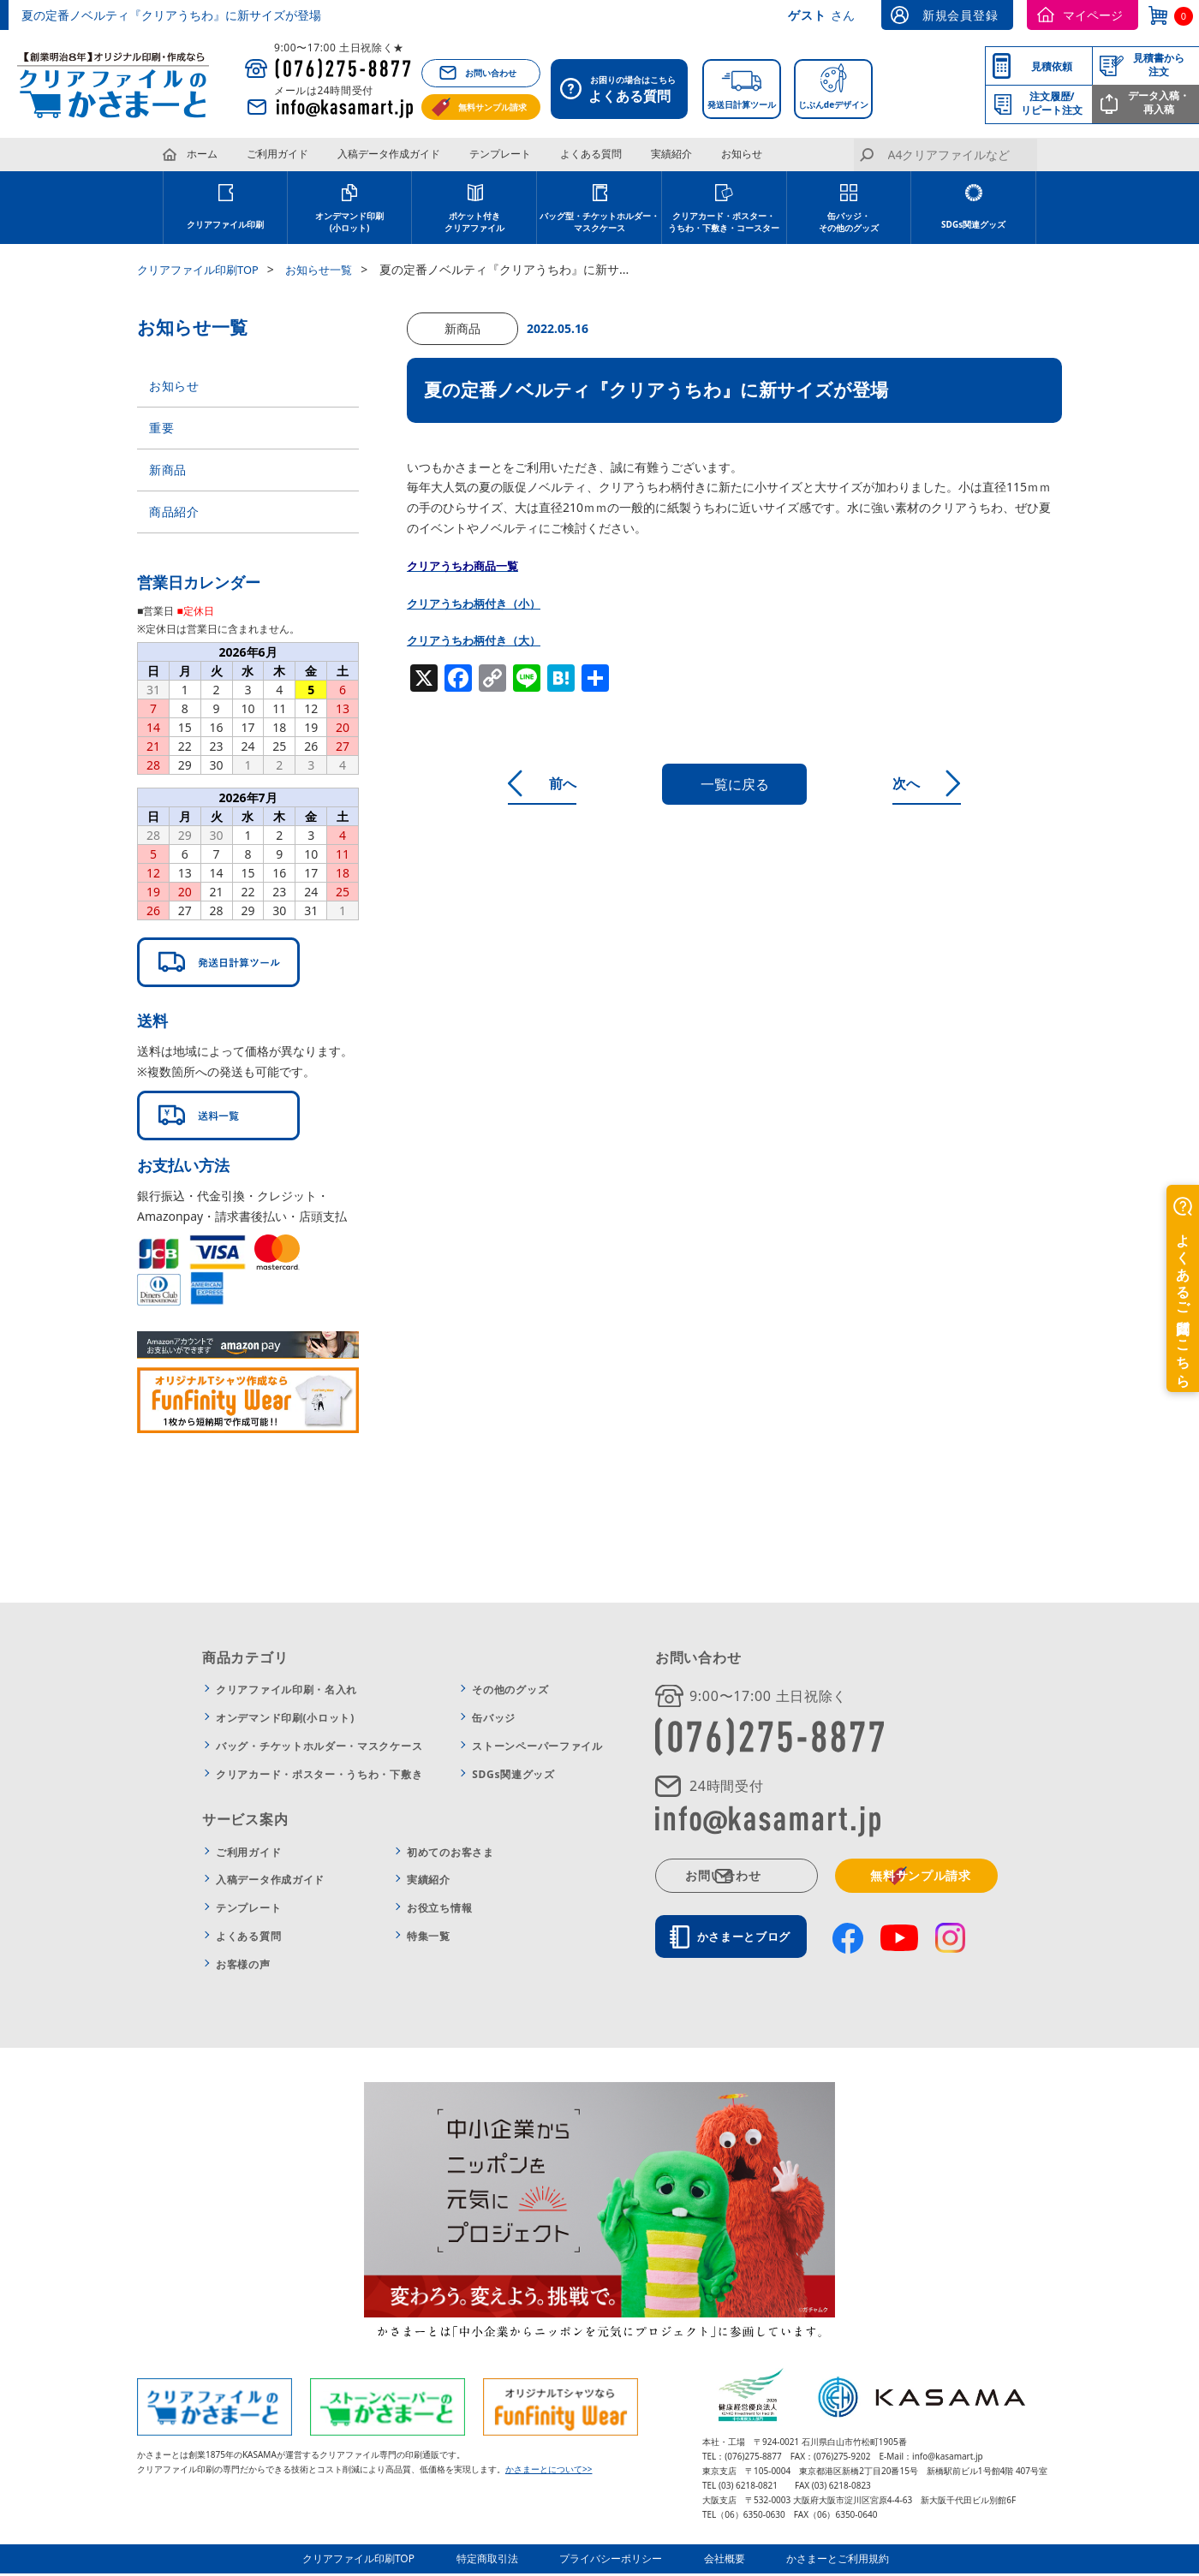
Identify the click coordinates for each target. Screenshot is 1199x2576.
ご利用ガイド (277, 153)
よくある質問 (591, 153)
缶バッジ (494, 1723)
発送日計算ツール (741, 104)
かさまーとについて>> (548, 2474)
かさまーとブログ (750, 1942)
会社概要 (721, 2562)
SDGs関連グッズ (973, 224)
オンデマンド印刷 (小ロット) (349, 222)
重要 (161, 429)
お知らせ (741, 153)
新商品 (168, 473)
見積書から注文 (1158, 65)
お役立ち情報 (439, 1914)
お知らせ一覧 (331, 269)
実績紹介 (671, 153)
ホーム (202, 153)
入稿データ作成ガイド (388, 153)
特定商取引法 (498, 2562)
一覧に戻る (735, 784)
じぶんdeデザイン (833, 104)
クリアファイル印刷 (225, 224)
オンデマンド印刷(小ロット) (285, 1723)
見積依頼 (1051, 66)
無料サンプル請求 (492, 107)
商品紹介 (174, 517)
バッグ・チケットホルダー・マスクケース (319, 1751)
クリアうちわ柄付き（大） (479, 640)
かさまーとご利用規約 (827, 2562)
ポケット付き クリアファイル (474, 222)
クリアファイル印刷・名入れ (286, 1695)
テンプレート (500, 153)
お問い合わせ (490, 73)
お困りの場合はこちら (624, 91)
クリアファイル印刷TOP (202, 269)
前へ (538, 783)
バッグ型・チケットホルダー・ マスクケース (599, 222)
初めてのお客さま (450, 1857)
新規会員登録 (960, 15)
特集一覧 (428, 1942)
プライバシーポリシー (615, 2562)
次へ (931, 783)
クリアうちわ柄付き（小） (479, 603)
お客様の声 (243, 1969)
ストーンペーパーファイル (537, 1751)
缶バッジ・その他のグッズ (849, 222)
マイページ (1093, 15)
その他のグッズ (510, 1695)
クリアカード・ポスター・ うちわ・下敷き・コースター (723, 222)
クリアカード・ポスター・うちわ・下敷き (319, 1779)
